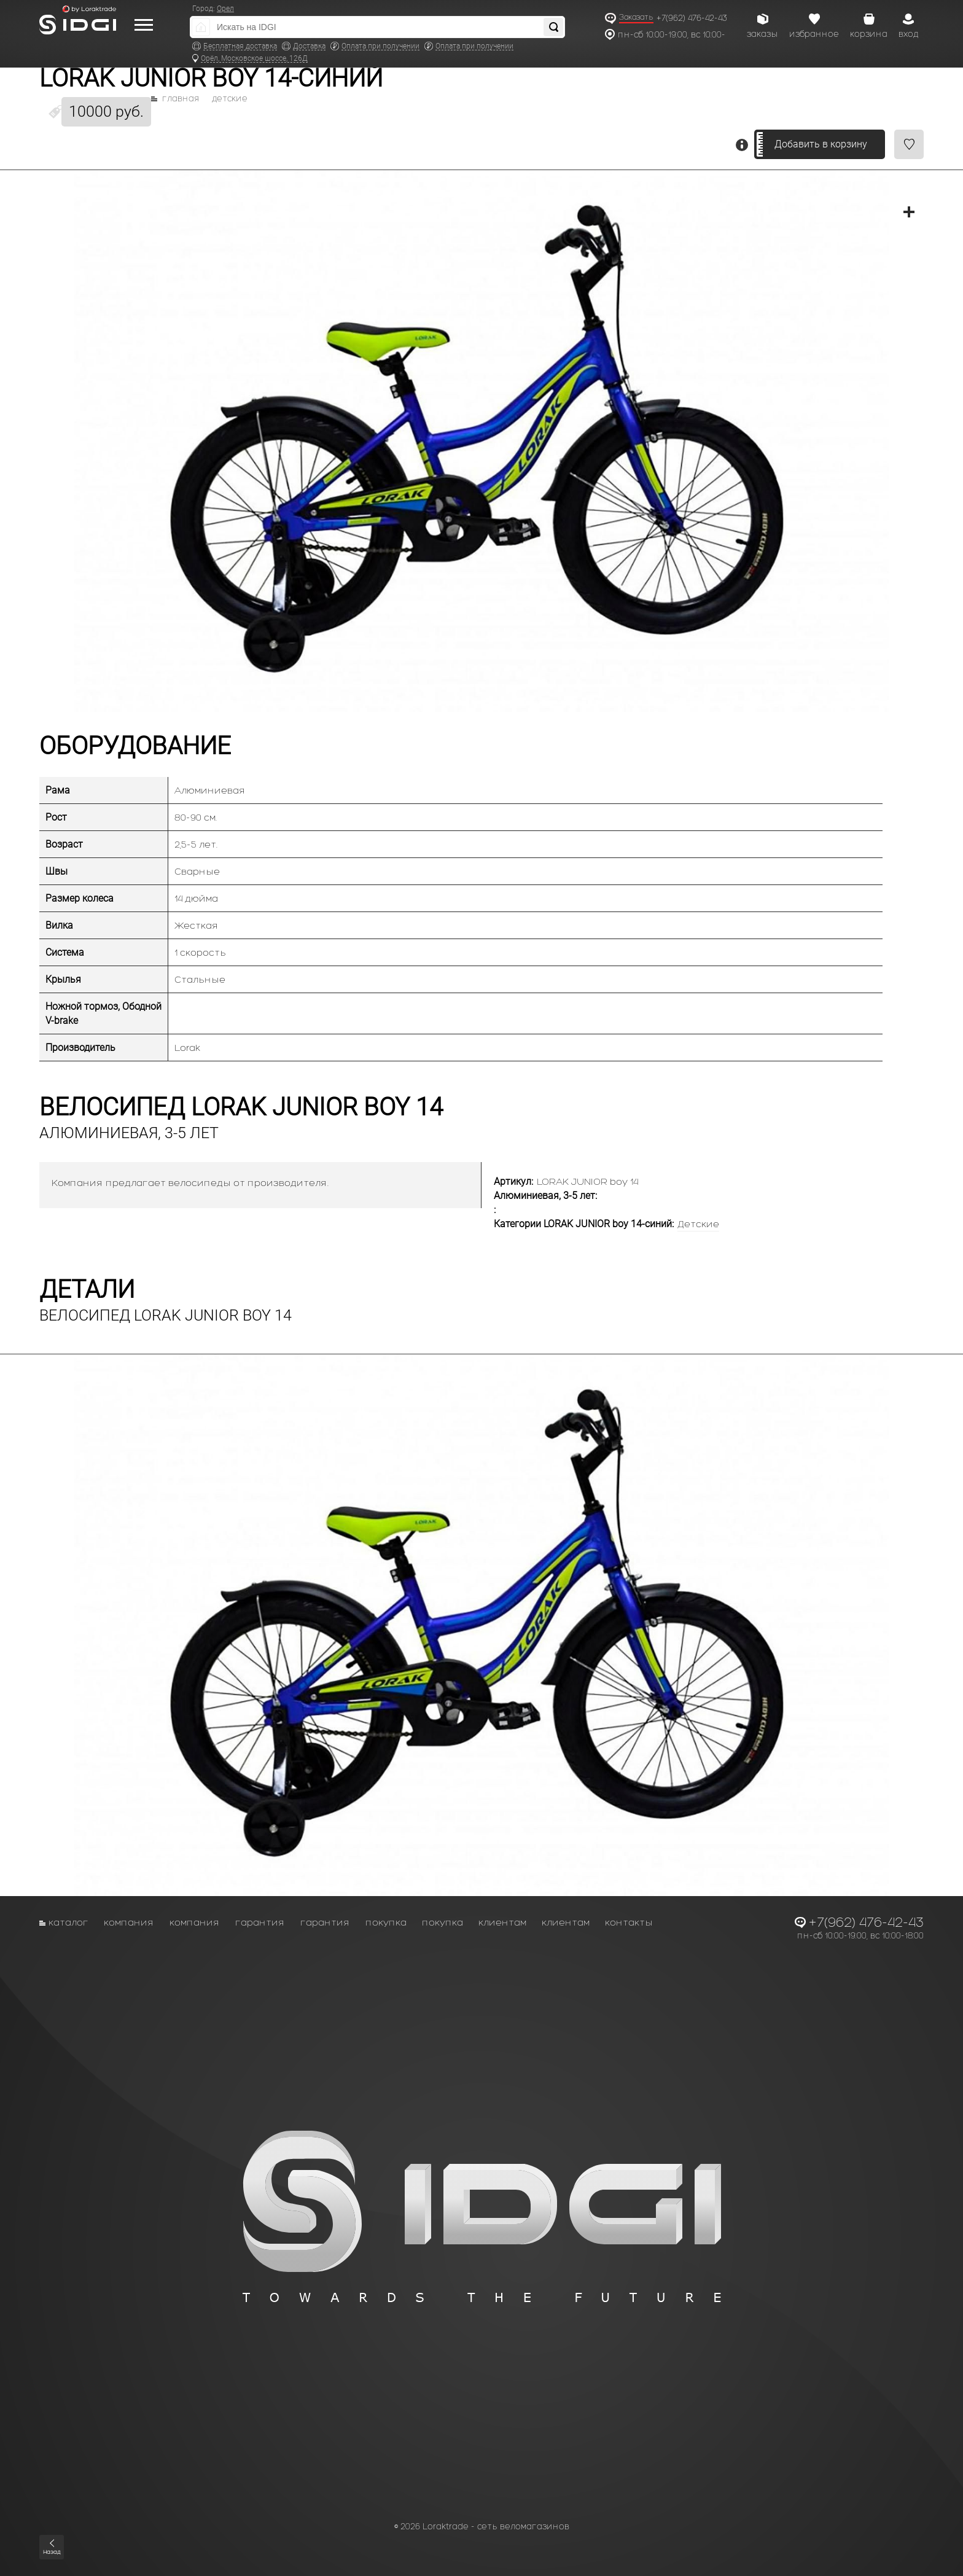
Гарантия (260, 1922)
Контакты (629, 1922)
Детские (230, 99)
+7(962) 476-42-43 (692, 18)
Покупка (386, 1922)
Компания (129, 1922)
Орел (225, 8)
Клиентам (502, 1922)
